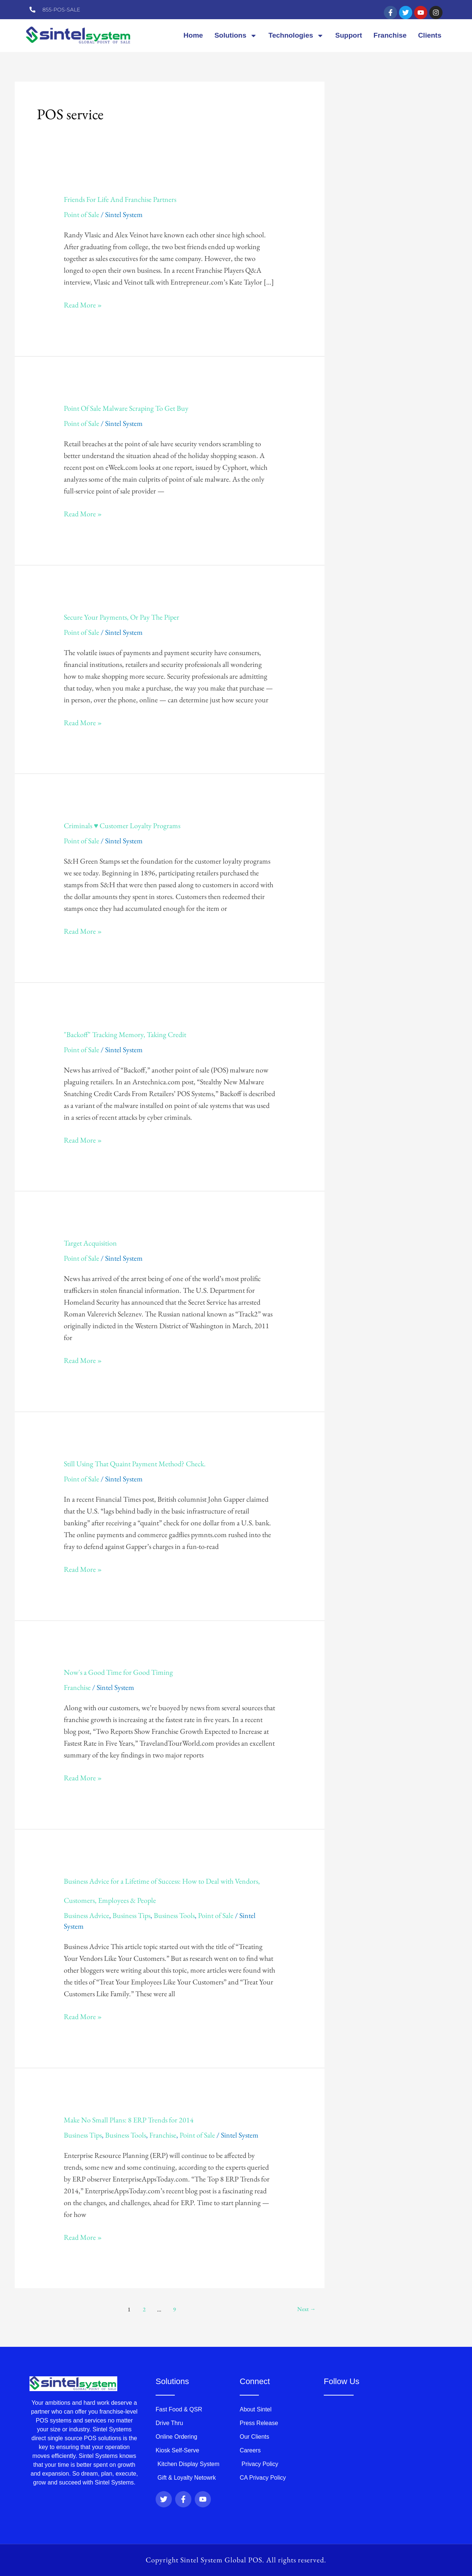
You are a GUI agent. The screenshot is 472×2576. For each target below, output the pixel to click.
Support (348, 35)
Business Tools (174, 1915)
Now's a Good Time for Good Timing (118, 1672)
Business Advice (86, 1915)
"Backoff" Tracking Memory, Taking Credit (125, 1034)
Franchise (390, 35)
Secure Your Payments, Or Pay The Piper (121, 617)
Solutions (235, 35)
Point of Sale (81, 214)
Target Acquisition (90, 1243)
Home (193, 35)
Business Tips (131, 1915)
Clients (429, 35)
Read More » (83, 304)
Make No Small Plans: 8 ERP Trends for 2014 (129, 2120)
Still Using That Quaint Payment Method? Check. (135, 1463)
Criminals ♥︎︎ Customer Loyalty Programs (122, 825)
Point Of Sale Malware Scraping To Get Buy (126, 408)
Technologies (296, 35)
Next (306, 2309)
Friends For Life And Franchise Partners (120, 199)
